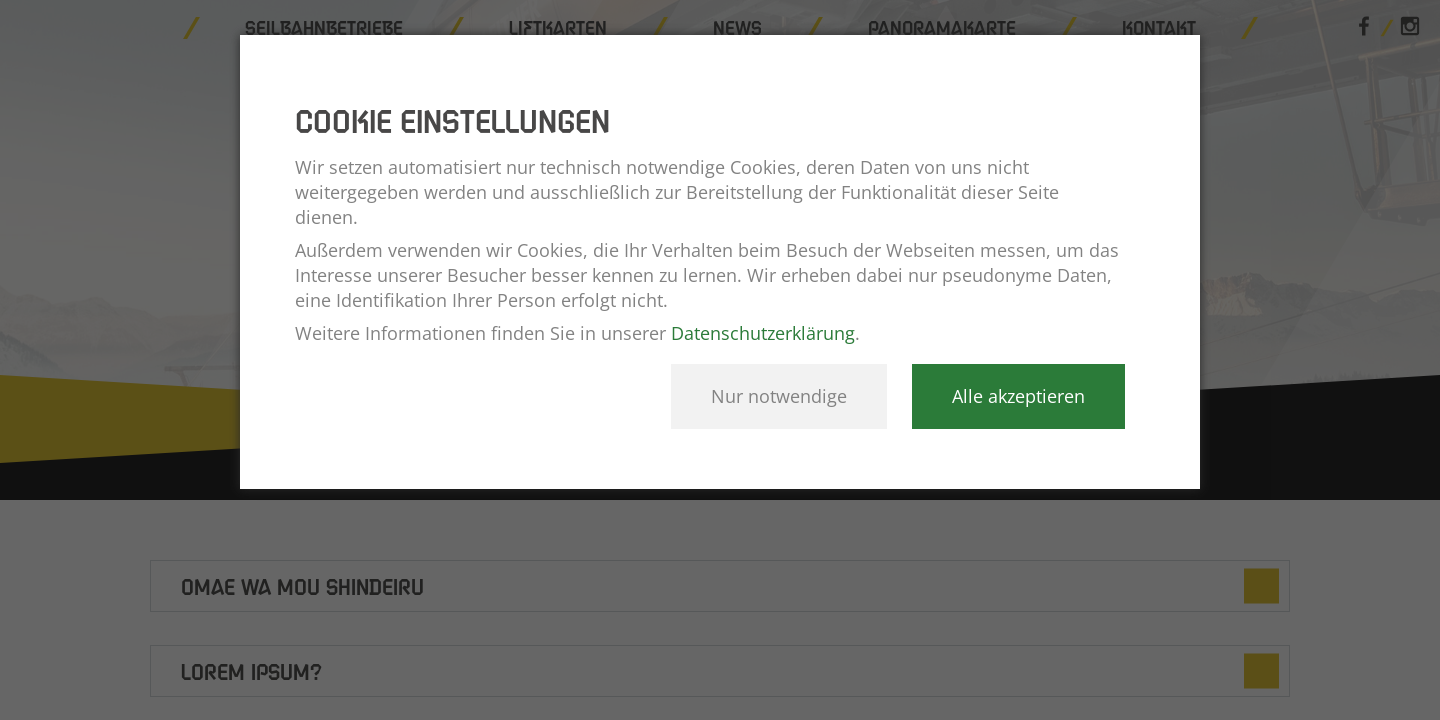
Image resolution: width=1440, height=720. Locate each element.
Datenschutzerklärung (763, 333)
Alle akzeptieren (1018, 396)
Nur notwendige (779, 396)
